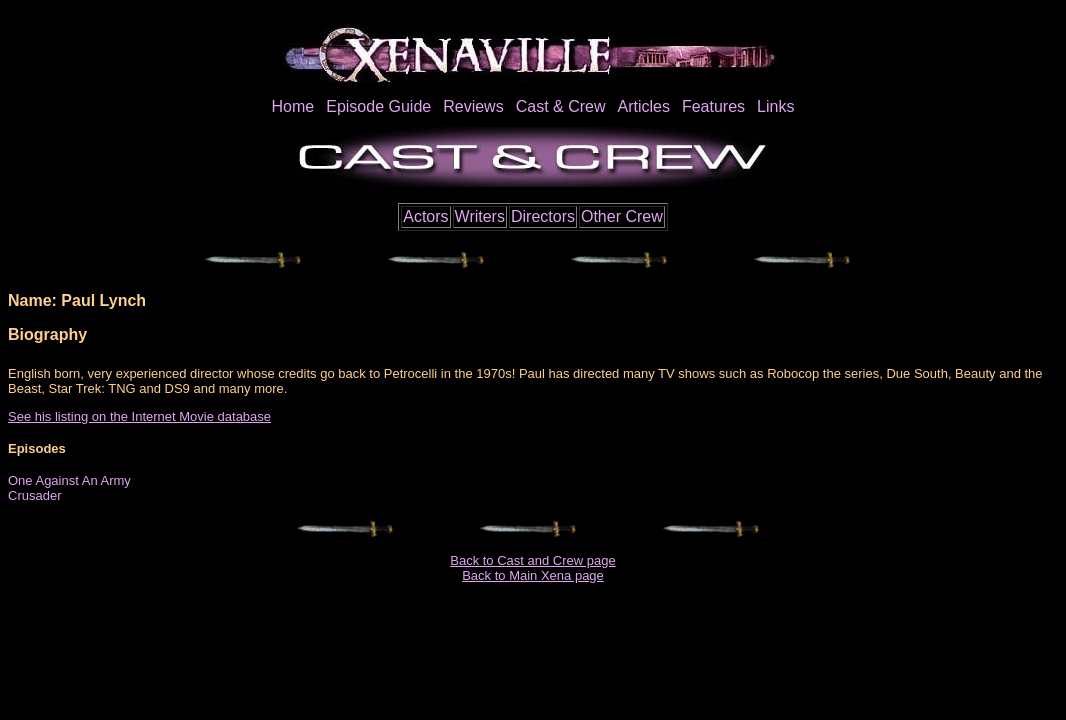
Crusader (34, 495)
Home (293, 106)
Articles (643, 106)
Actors (425, 216)
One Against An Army (69, 480)
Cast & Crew (561, 106)
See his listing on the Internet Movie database (139, 416)
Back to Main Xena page (533, 575)
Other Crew (622, 216)
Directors (543, 216)
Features (713, 106)
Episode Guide (378, 106)
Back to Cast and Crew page (532, 560)
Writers (480, 216)
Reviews (473, 106)
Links (775, 106)
